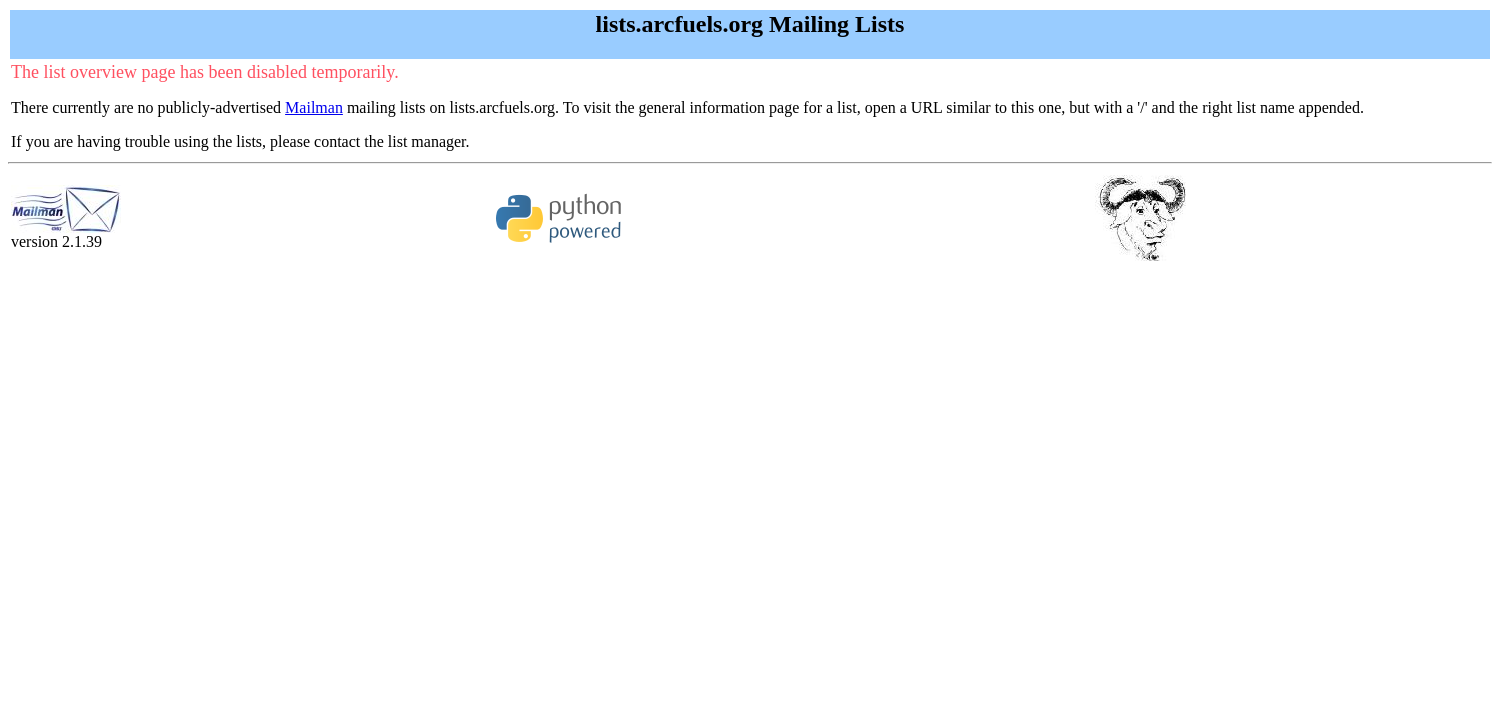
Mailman (314, 107)
